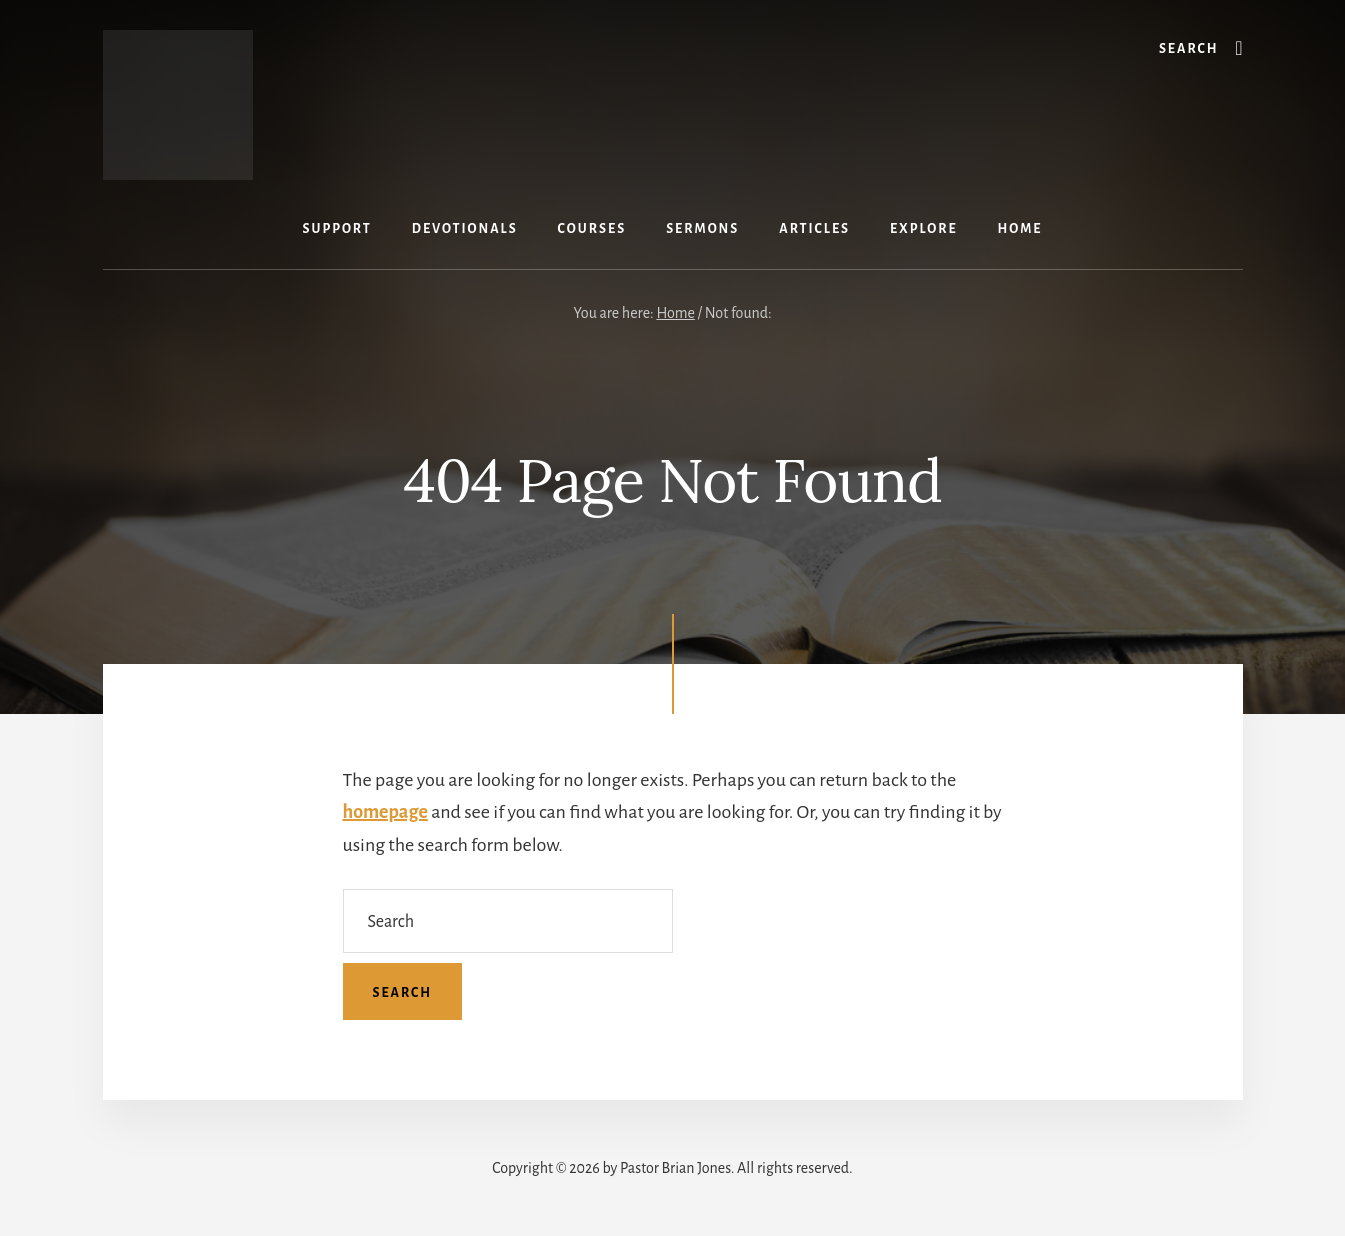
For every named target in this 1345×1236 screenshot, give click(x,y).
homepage (385, 812)
